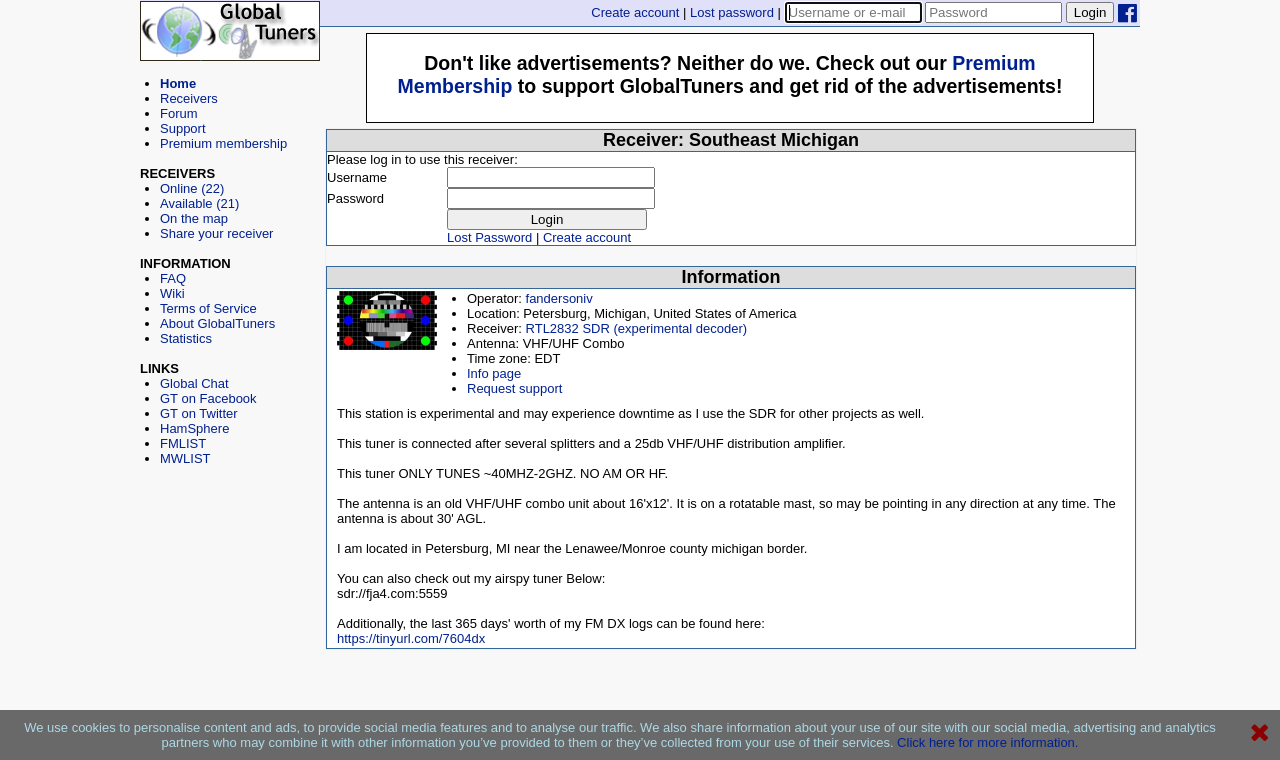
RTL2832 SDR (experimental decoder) (637, 328)
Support (183, 128)
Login (1090, 12)
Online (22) (192, 188)
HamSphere (194, 428)
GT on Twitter (199, 413)
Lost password (732, 12)
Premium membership (223, 143)
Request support (514, 388)
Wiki (172, 293)
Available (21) (199, 203)
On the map (194, 218)
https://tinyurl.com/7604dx (411, 638)
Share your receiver (216, 233)
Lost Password (489, 237)
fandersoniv (559, 298)
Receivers (189, 98)
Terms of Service (208, 308)
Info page (494, 373)
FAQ (173, 278)
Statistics (186, 338)
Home (178, 83)
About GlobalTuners (217, 323)
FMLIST (183, 443)
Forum (179, 113)
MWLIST (185, 458)
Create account (635, 12)
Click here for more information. (987, 742)
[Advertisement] (230, 556)
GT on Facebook (208, 398)
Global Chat (194, 383)
